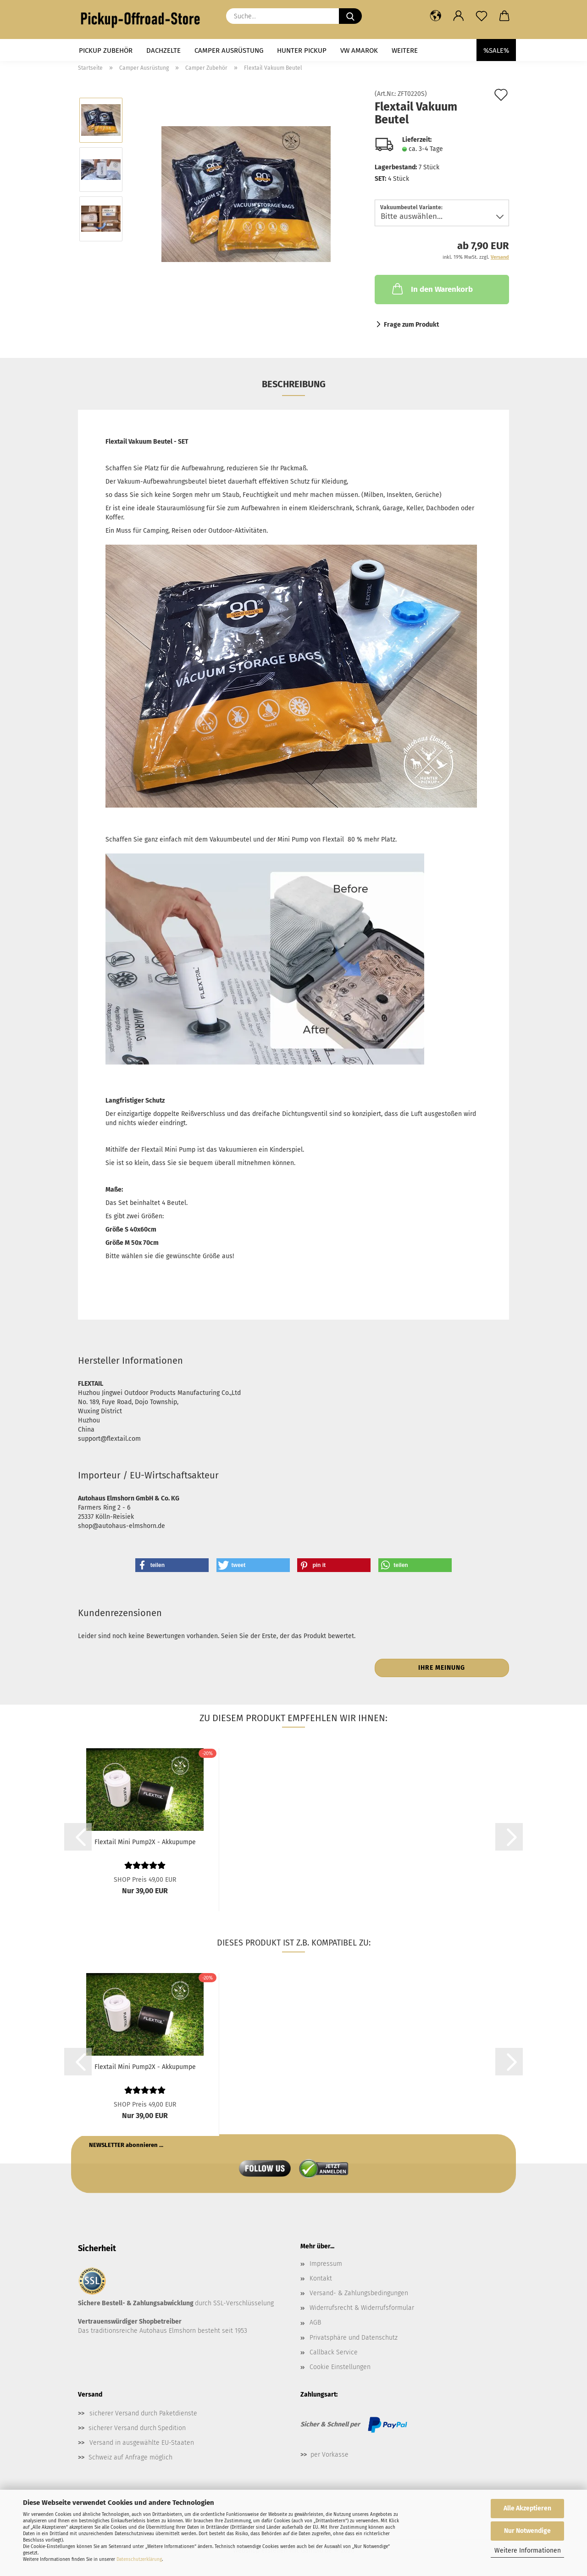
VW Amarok (359, 50)
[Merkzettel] (481, 16)
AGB (315, 2322)
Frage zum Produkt (411, 325)
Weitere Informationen (527, 2550)
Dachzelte (163, 50)
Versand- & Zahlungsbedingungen (359, 2293)
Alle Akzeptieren (527, 2508)
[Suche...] (350, 16)
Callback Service (334, 2352)
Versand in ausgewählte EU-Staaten (141, 2443)
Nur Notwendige (527, 2531)
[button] (435, 16)
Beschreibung (294, 384)
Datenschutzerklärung (139, 2559)
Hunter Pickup (302, 50)
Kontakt (321, 2278)
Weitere (405, 50)
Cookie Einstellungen (340, 2367)
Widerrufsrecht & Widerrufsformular (362, 2308)
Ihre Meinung (441, 1668)
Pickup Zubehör (106, 50)
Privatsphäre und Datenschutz (354, 2338)
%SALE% (496, 50)
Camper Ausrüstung (228, 50)
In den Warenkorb (431, 288)
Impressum (326, 2264)
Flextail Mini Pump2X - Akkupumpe (145, 1842)
